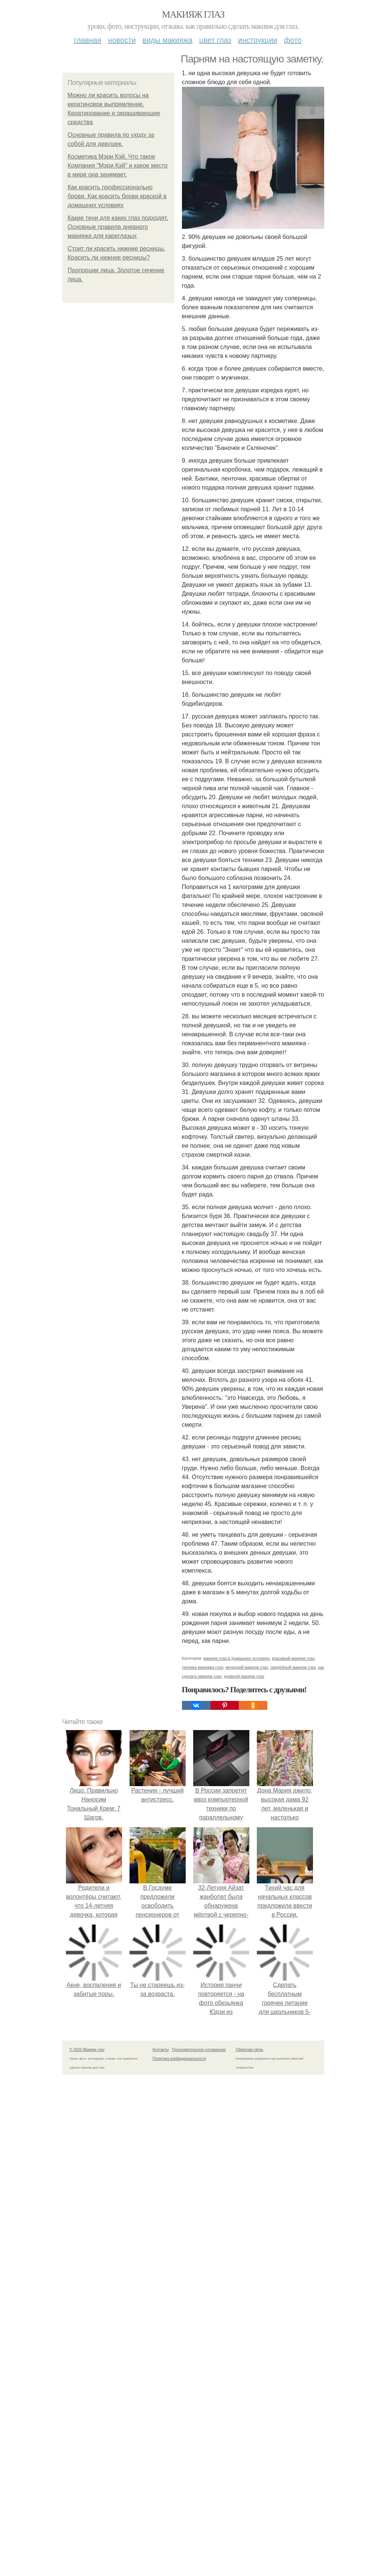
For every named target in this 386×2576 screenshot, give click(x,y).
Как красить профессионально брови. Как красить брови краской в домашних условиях (117, 196)
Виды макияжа (168, 40)
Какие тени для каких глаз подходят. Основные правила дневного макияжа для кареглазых (118, 227)
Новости (122, 40)
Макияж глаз (193, 14)
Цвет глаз (215, 40)
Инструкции (257, 40)
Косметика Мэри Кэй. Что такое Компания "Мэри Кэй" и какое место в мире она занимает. (118, 165)
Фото (293, 40)
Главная (87, 40)
